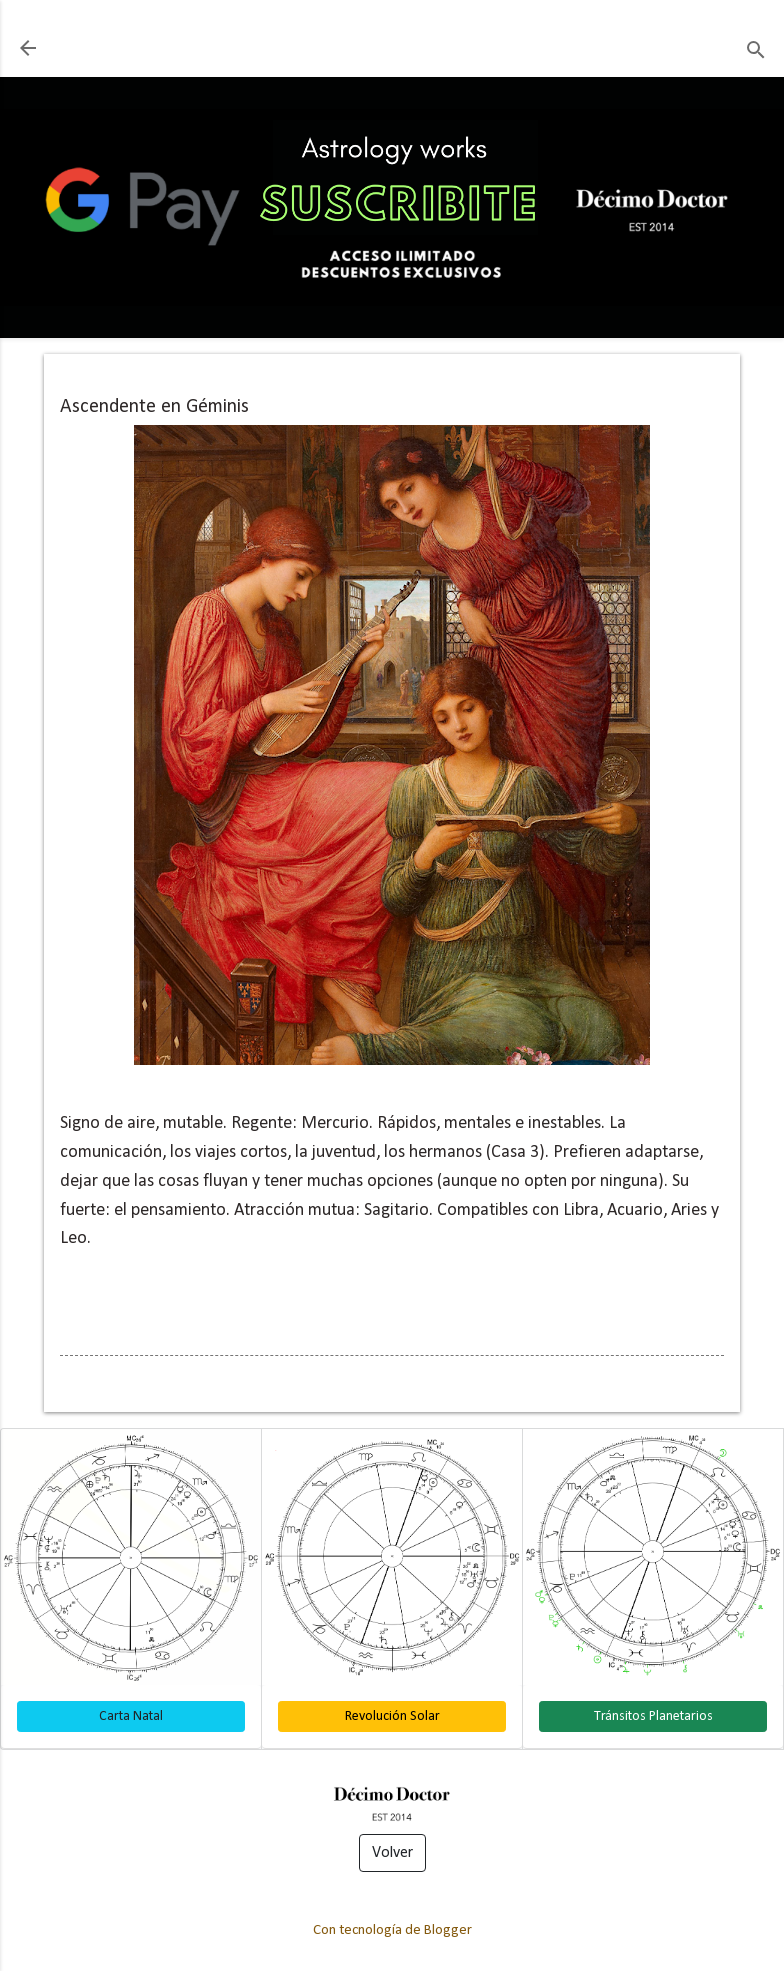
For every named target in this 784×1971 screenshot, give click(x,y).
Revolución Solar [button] (392, 1716)
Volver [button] (392, 1853)
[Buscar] (756, 50)
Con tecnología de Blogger (392, 1930)
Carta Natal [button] (131, 1716)
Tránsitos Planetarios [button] (653, 1716)
